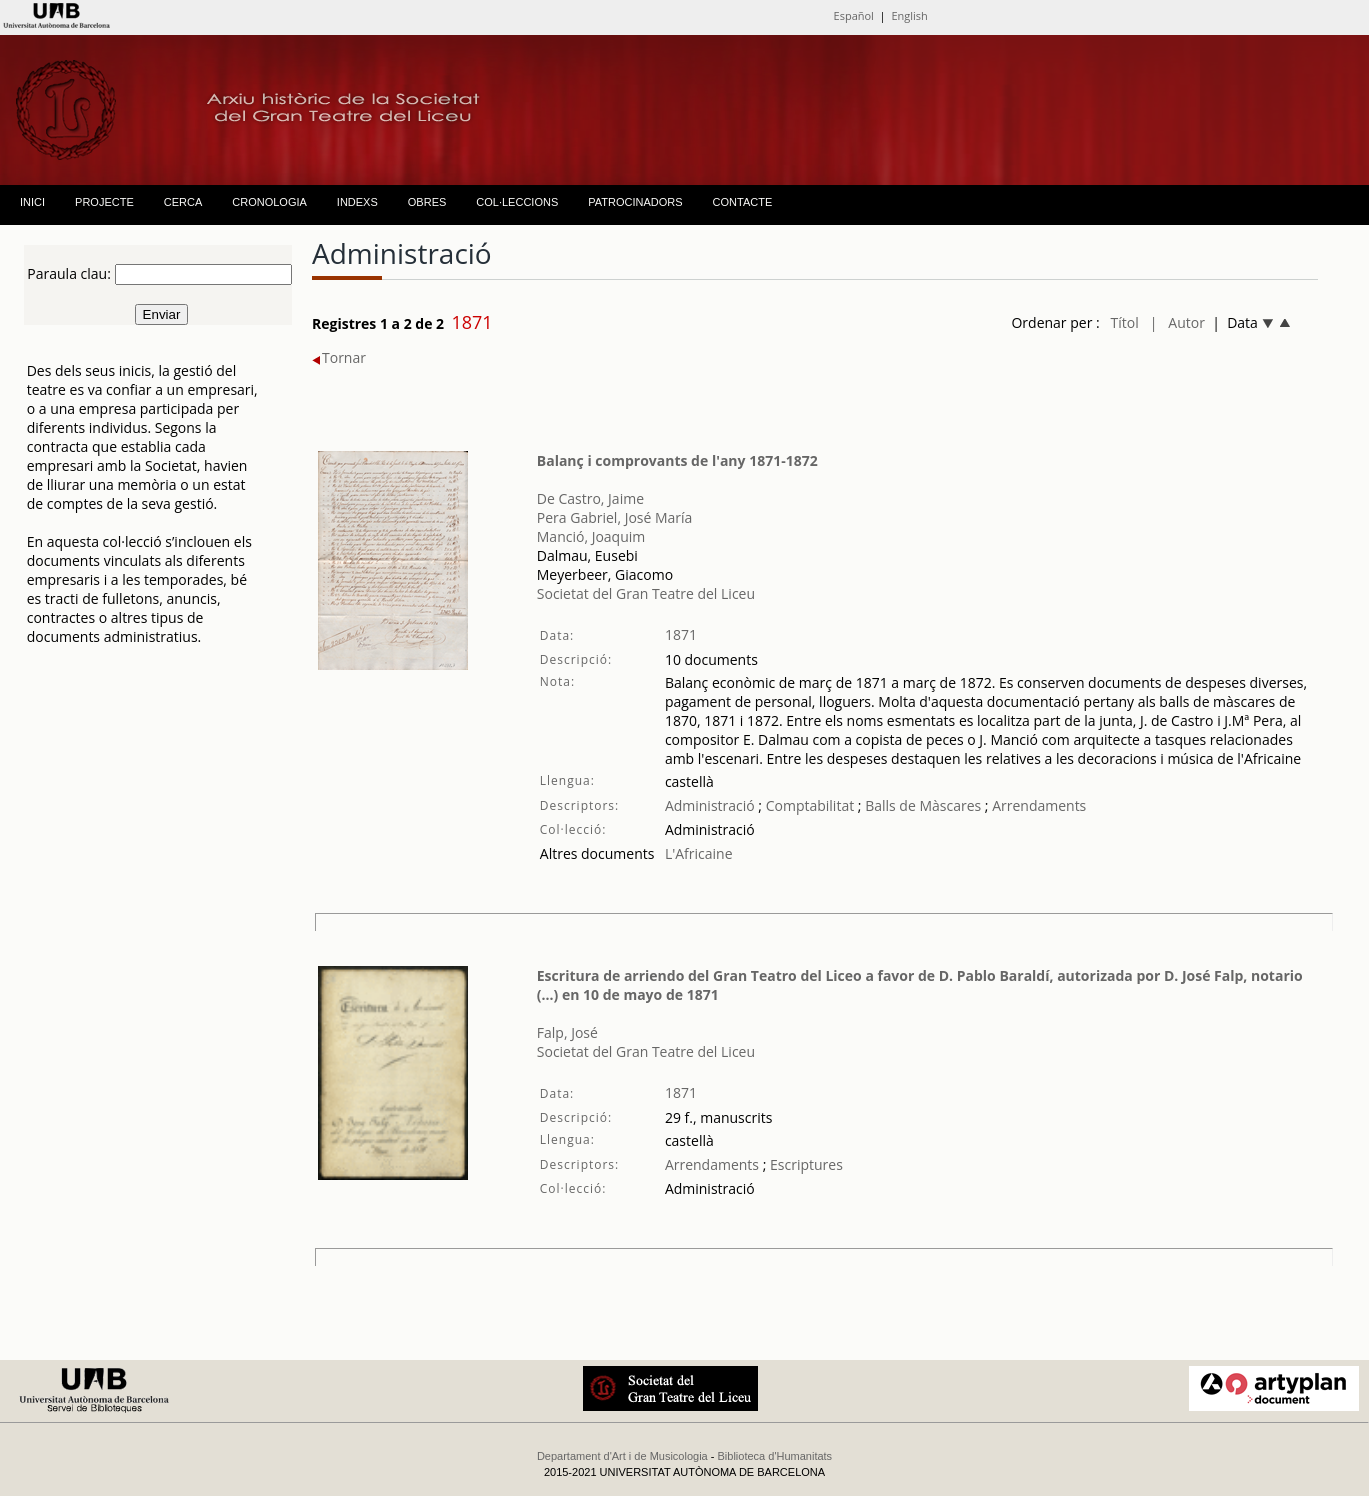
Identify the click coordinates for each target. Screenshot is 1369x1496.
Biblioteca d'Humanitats (775, 1456)
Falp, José (567, 1032)
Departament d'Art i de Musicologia (622, 1456)
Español (854, 15)
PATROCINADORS (635, 202)
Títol (1125, 322)
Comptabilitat (808, 805)
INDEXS (357, 202)
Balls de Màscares (923, 805)
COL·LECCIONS (517, 202)
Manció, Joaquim (591, 536)
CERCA (183, 202)
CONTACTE (743, 202)
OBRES (427, 202)
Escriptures (804, 1164)
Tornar (339, 357)
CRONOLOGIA (269, 202)
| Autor (1177, 322)
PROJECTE (104, 202)
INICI (32, 202)
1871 (681, 634)
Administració (710, 805)
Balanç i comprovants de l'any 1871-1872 (677, 460)
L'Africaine (699, 853)
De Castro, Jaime (590, 498)
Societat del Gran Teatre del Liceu (646, 593)
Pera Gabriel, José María (615, 517)
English (909, 15)
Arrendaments (1038, 805)
